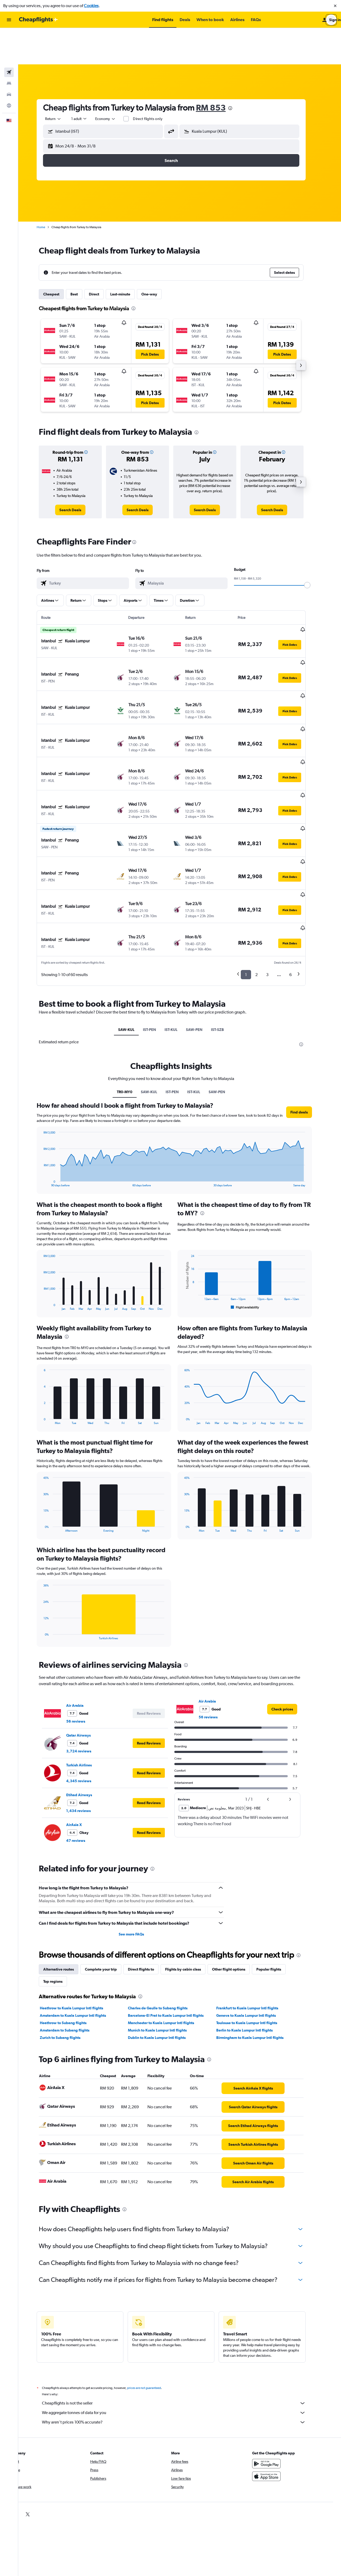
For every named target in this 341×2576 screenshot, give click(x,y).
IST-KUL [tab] (179, 941)
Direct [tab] (102, 258)
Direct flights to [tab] (149, 1880)
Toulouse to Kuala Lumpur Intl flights (255, 1934)
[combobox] (61, 82)
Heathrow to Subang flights (71, 1934)
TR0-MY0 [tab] (133, 1003)
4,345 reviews (87, 1692)
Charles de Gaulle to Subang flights (166, 1919)
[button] (335, 6)
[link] (79, 473)
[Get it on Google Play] (275, 2374)
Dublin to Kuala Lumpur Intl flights (165, 1949)
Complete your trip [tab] (109, 1880)
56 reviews (84, 1632)
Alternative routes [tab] (67, 1880)
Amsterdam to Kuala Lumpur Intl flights (81, 1926)
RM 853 (219, 71)
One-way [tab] (158, 258)
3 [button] (276, 885)
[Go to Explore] (9, 69)
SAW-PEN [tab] (203, 941)
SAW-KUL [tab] (135, 941)
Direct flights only (156, 82)
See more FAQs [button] (139, 1845)
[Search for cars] (9, 58)
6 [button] (299, 885)
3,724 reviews (87, 1662)
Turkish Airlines (87, 1676)
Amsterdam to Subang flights (73, 1941)
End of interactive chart (49, 1331)
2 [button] (265, 885)
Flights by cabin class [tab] (191, 1880)
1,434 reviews (87, 1722)
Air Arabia (83, 1616)
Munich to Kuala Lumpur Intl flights (166, 1941)
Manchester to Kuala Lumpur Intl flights (170, 1934)
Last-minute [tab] (129, 258)
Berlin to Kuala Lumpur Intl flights (253, 1941)
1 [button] (254, 885)
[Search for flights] (9, 36)
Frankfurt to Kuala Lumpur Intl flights (256, 1919)
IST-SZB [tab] (226, 941)
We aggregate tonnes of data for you (182, 2324)
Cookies (91, 5)
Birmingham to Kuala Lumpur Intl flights (258, 1949)
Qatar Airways (87, 1646)
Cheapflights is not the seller (182, 2314)
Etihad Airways (87, 1706)
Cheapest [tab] (60, 258)
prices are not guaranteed (152, 2299)
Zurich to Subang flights (68, 1949)
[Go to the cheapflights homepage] (38, 19)
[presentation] (238, 71)
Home (49, 191)
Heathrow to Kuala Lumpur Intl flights (80, 1919)
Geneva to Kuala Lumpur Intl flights (254, 1926)
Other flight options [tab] (237, 1880)
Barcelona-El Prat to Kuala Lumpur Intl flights (174, 1926)
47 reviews (84, 1752)
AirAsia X (82, 1736)
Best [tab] (82, 258)
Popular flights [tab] (277, 1880)
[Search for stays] (9, 47)
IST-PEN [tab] (158, 941)
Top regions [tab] (61, 1892)
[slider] (316, 549)
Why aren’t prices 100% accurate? (182, 2333)
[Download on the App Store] (275, 2387)
